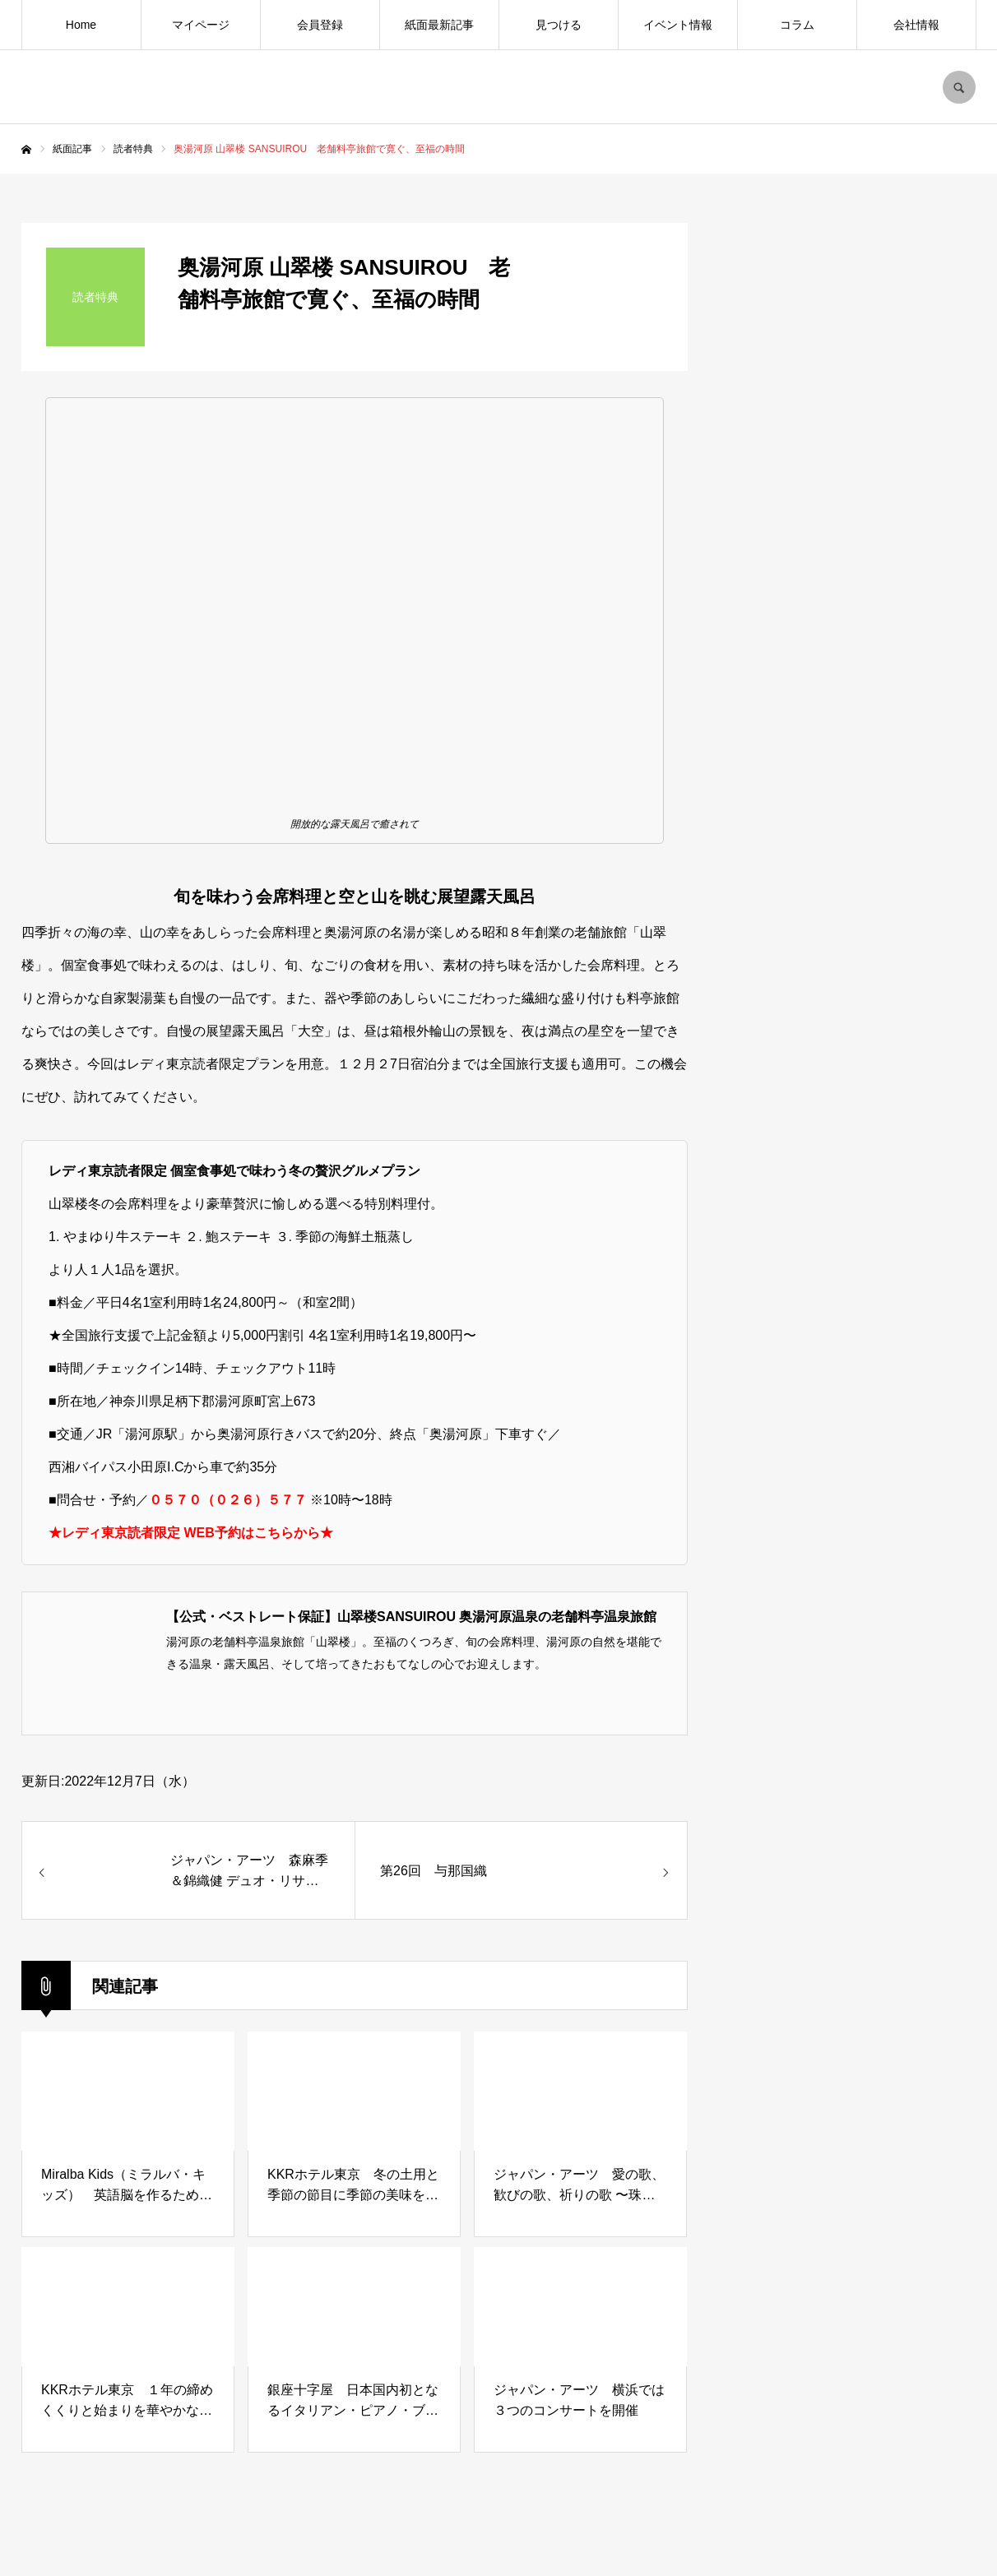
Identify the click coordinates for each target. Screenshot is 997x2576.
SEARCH (959, 87)
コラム (797, 24)
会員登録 (320, 24)
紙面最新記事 (439, 24)
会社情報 (916, 24)
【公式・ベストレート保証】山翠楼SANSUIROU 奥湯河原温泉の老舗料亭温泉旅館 (411, 1617)
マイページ (201, 24)
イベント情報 (677, 24)
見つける (559, 24)
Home (81, 24)
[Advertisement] (852, 1510)
